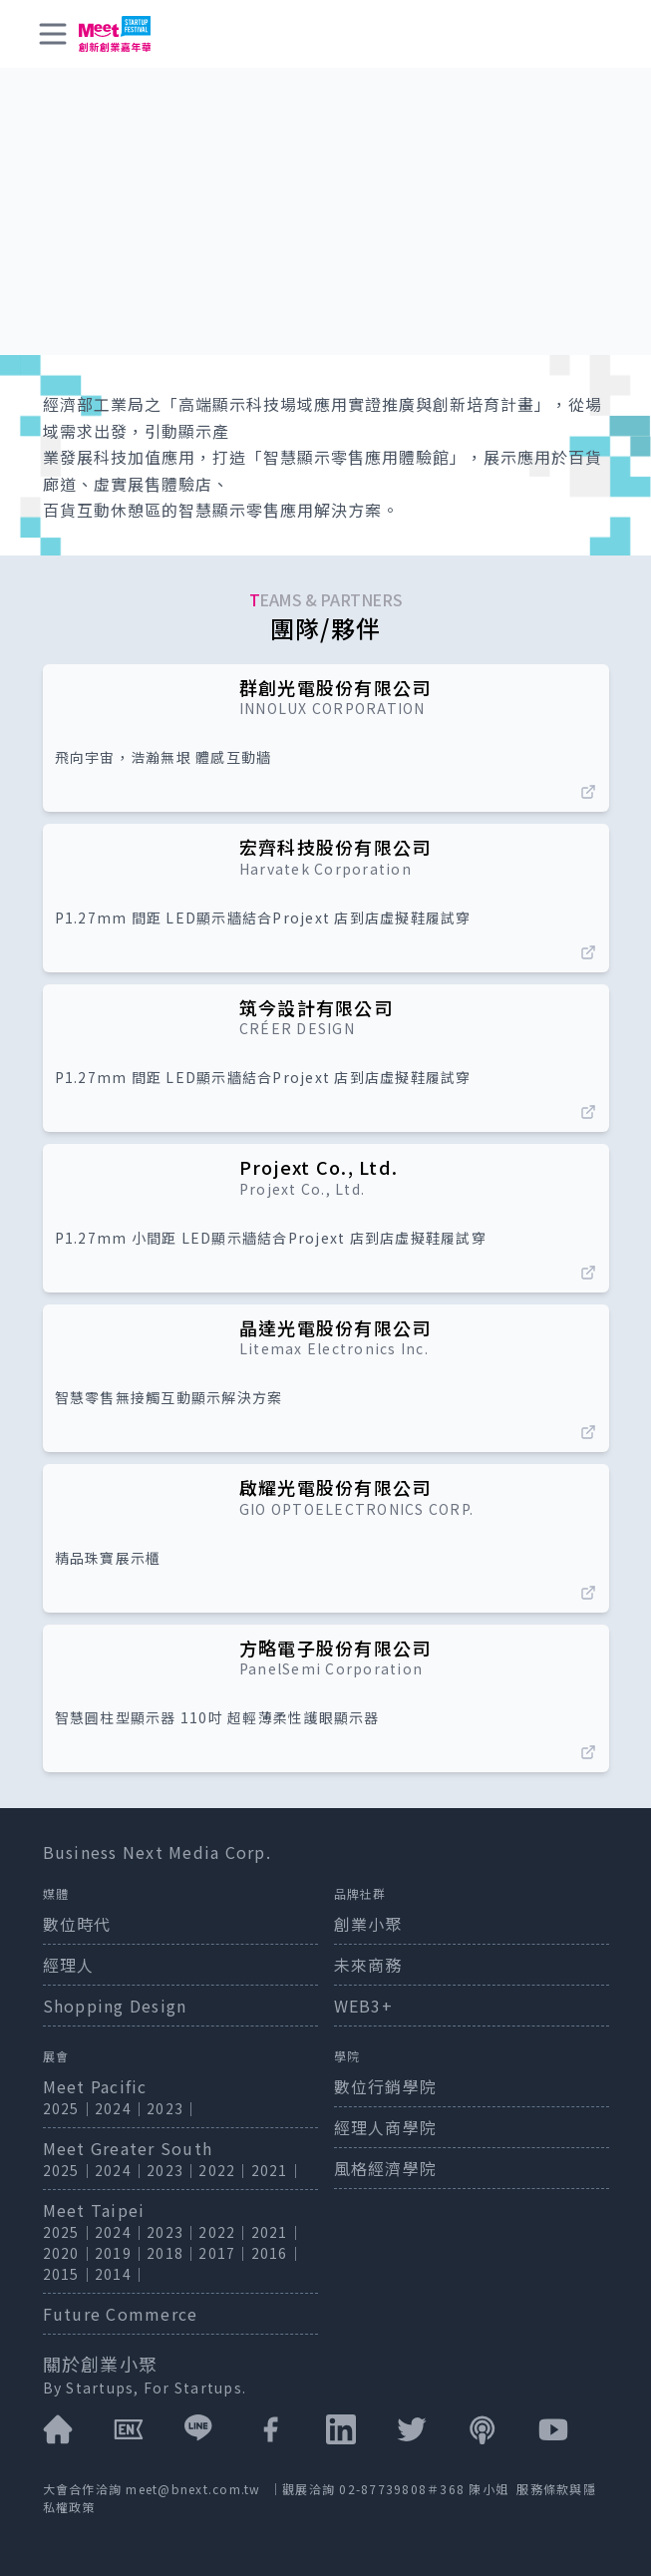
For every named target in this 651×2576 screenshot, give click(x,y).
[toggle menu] (53, 34)
